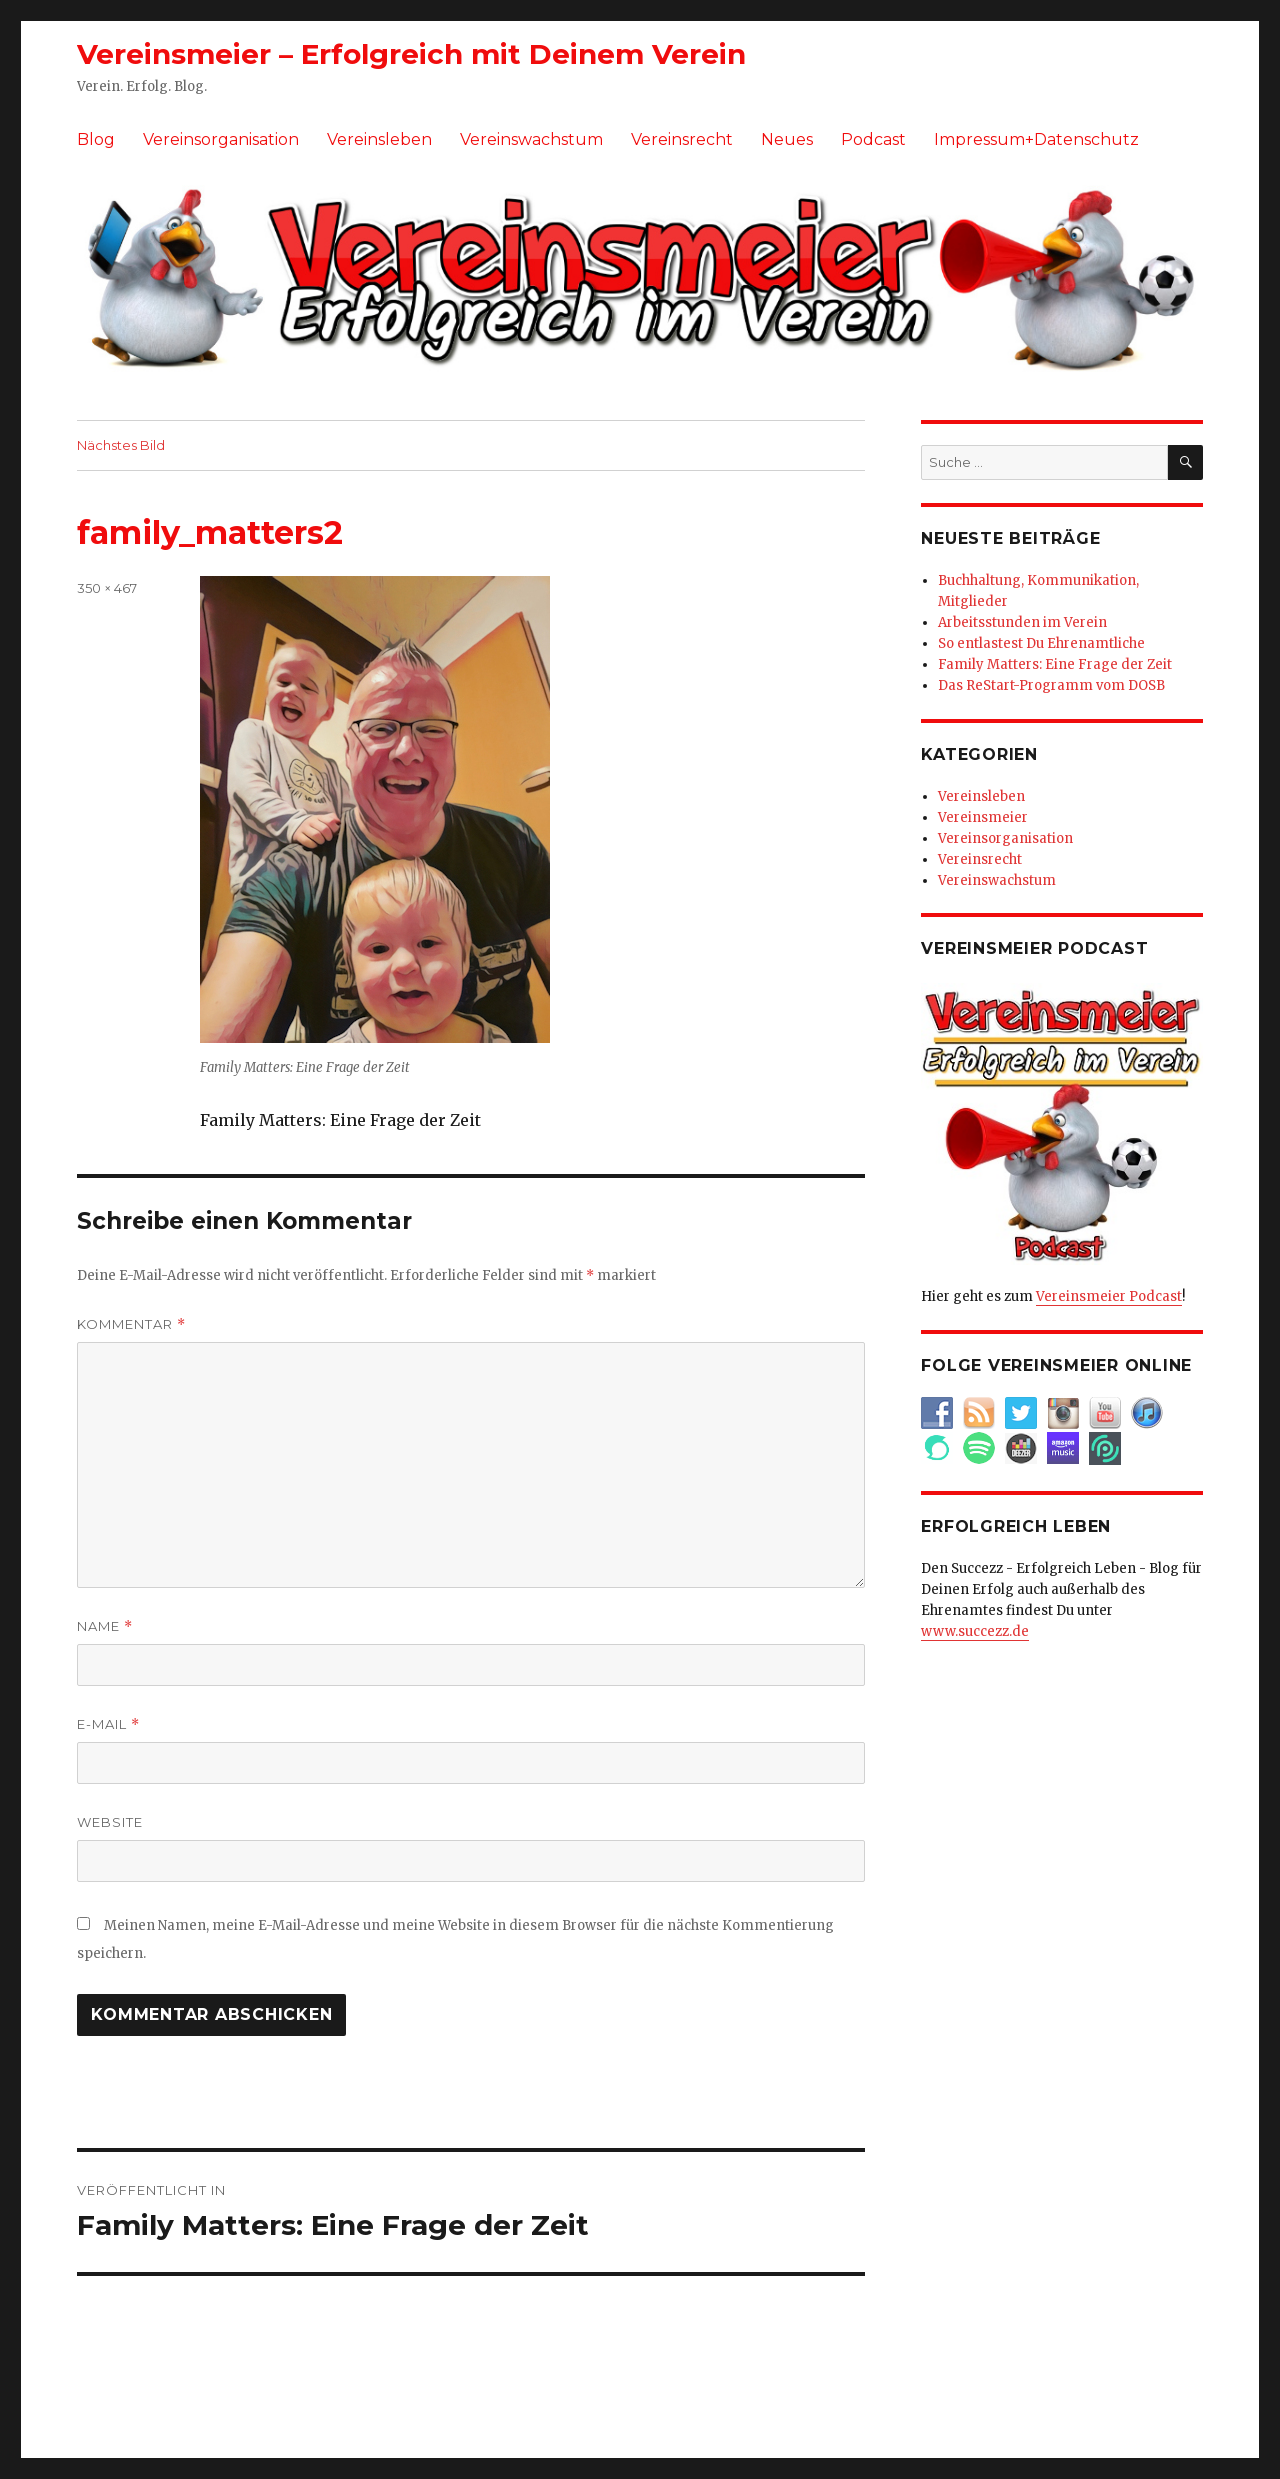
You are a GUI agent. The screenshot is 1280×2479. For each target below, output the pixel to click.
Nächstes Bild (121, 445)
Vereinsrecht (682, 139)
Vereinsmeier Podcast (1109, 1296)
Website (110, 1822)
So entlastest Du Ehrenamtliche (1041, 643)
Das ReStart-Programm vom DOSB (1051, 685)
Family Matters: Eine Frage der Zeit (1055, 664)
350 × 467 (107, 588)
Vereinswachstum (531, 139)
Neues (787, 139)
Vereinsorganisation (221, 139)
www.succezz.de (975, 1631)
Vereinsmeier (983, 817)
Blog (96, 139)
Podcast (873, 139)
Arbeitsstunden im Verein (1022, 622)
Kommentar (131, 1324)
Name (105, 1626)
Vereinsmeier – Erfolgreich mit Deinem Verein (411, 54)
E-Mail (108, 1724)
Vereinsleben (379, 139)
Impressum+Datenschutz (1036, 139)
